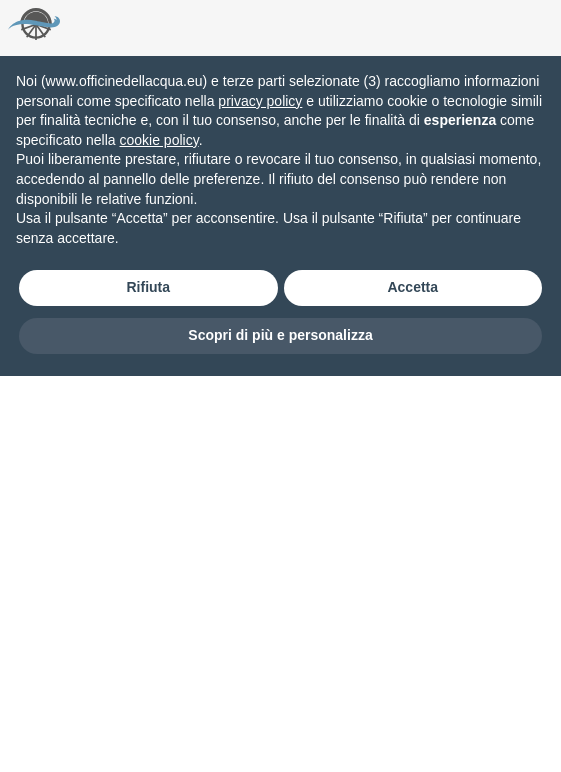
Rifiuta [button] (148, 287)
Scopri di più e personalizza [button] (280, 335)
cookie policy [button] (159, 140)
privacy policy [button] (260, 101)
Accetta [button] (412, 287)
